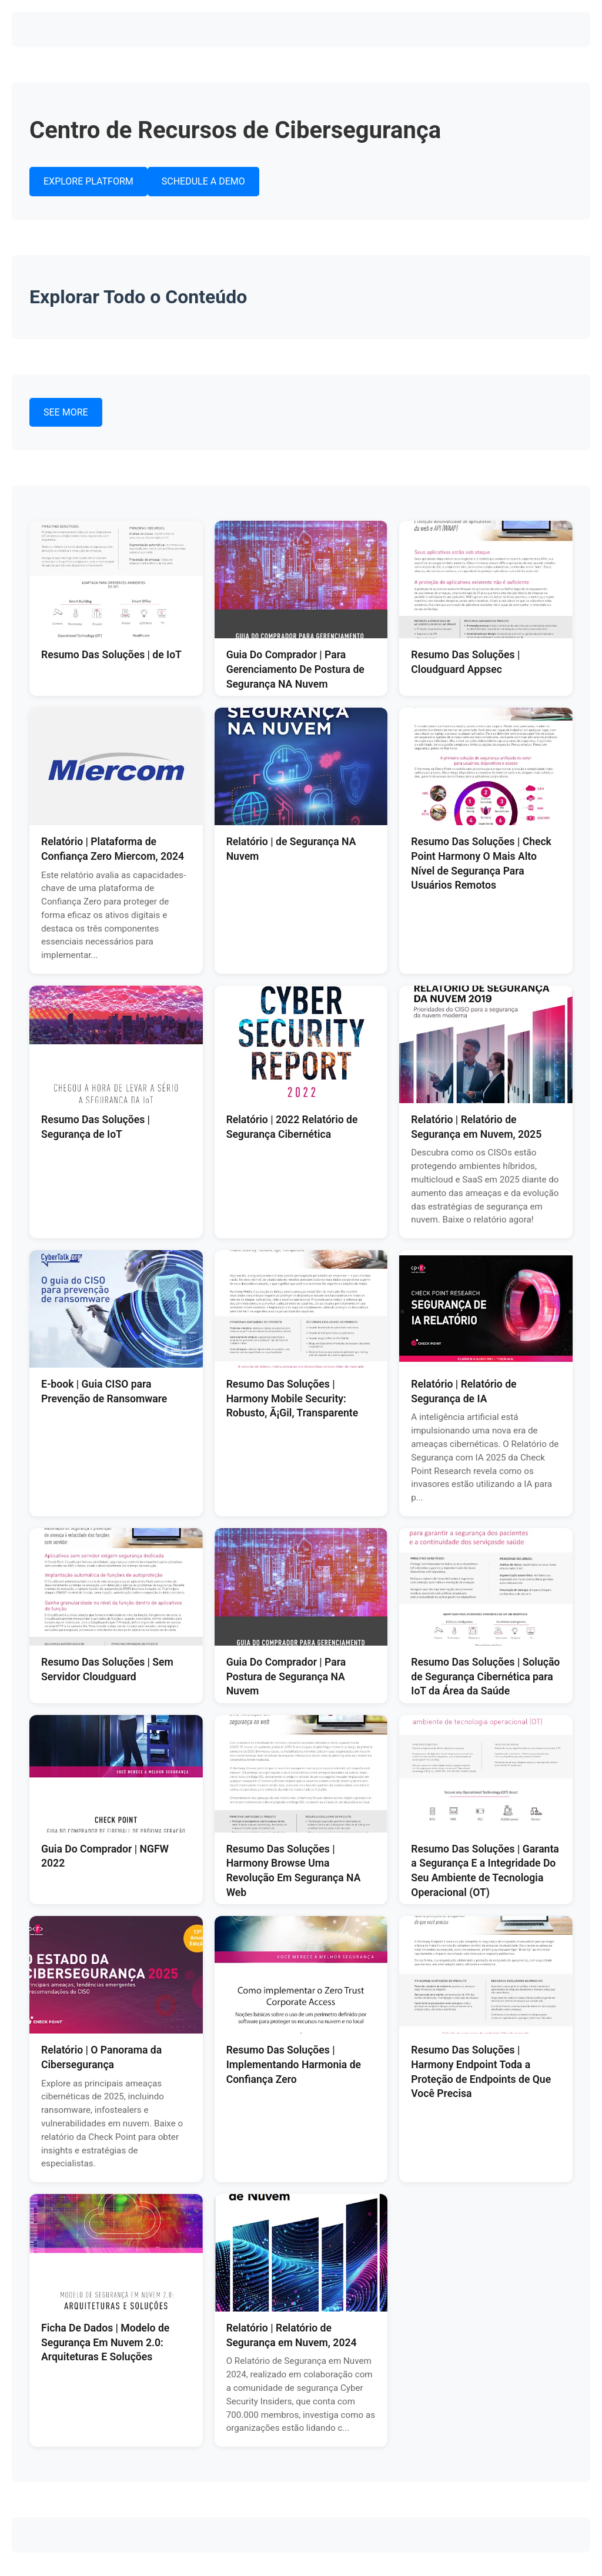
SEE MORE (66, 412)
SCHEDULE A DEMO (203, 181)
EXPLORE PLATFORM (88, 181)
